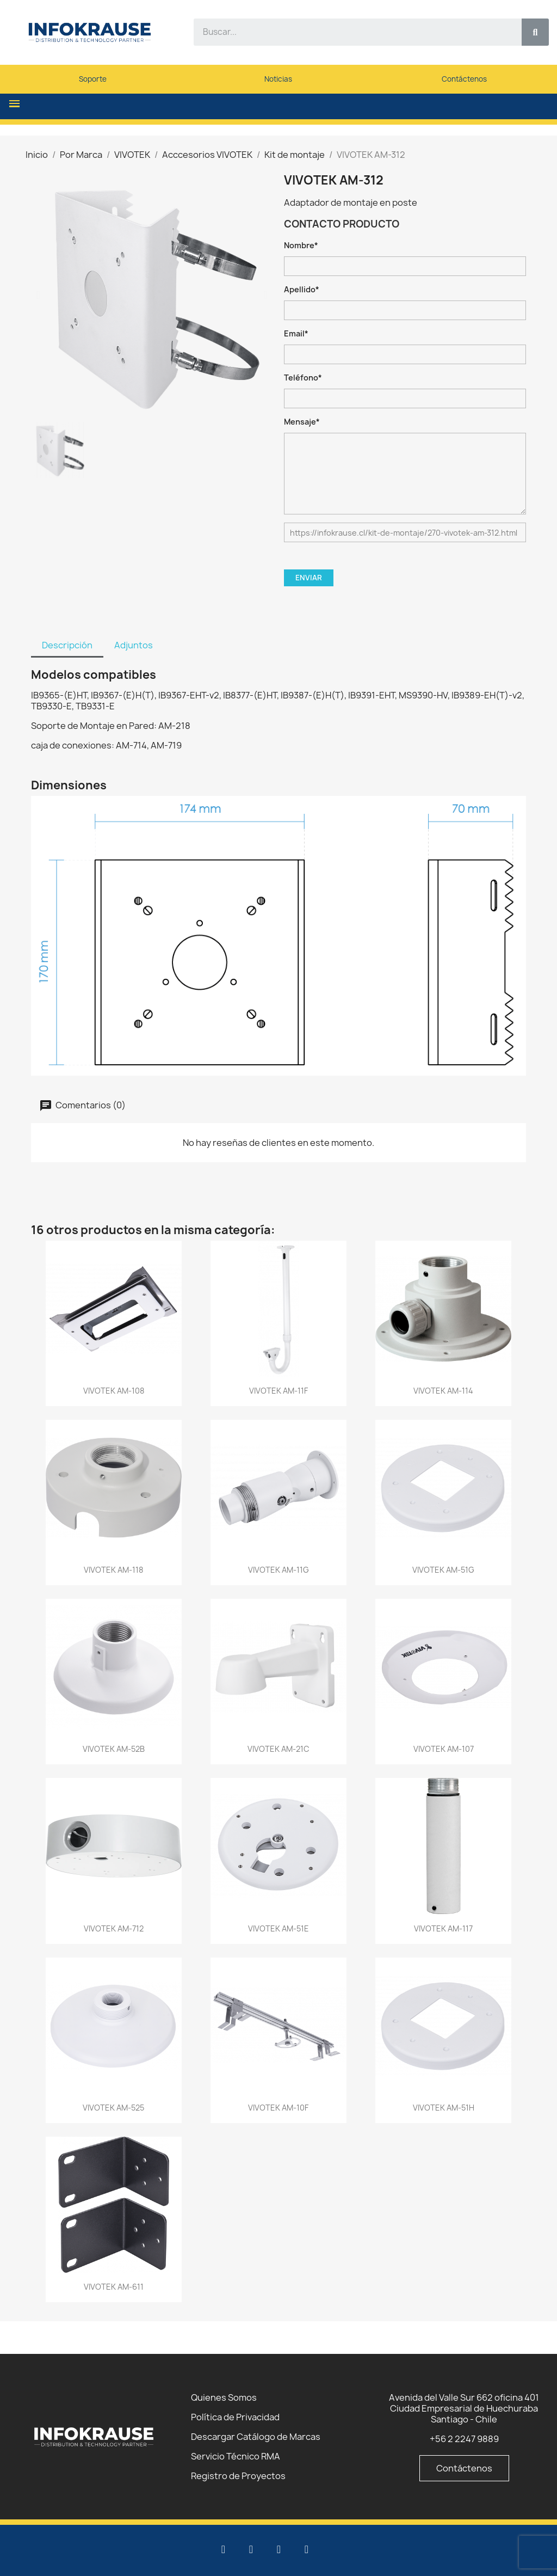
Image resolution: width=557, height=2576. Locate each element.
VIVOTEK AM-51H (443, 2107)
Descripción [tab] (67, 645)
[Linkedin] (223, 2549)
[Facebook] (279, 2549)
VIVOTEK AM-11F (278, 1390)
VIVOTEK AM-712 (114, 1928)
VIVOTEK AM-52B (114, 1749)
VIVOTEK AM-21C (278, 1749)
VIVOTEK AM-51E (278, 1928)
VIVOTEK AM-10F (278, 2107)
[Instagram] (307, 2549)
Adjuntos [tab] (133, 645)
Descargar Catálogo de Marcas (255, 2437)
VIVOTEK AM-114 (443, 1390)
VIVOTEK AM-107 (443, 1749)
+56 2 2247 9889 (464, 2439)
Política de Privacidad (235, 2417)
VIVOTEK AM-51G (443, 1570)
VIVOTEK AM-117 (443, 1928)
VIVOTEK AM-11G (278, 1570)
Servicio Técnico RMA (235, 2456)
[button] (14, 104)
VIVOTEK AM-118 (113, 1570)
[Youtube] (251, 2549)
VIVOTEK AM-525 (113, 2107)
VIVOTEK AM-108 (113, 1390)
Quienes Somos (224, 2397)
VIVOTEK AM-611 (114, 2286)
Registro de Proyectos (238, 2476)
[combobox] (351, 32)
